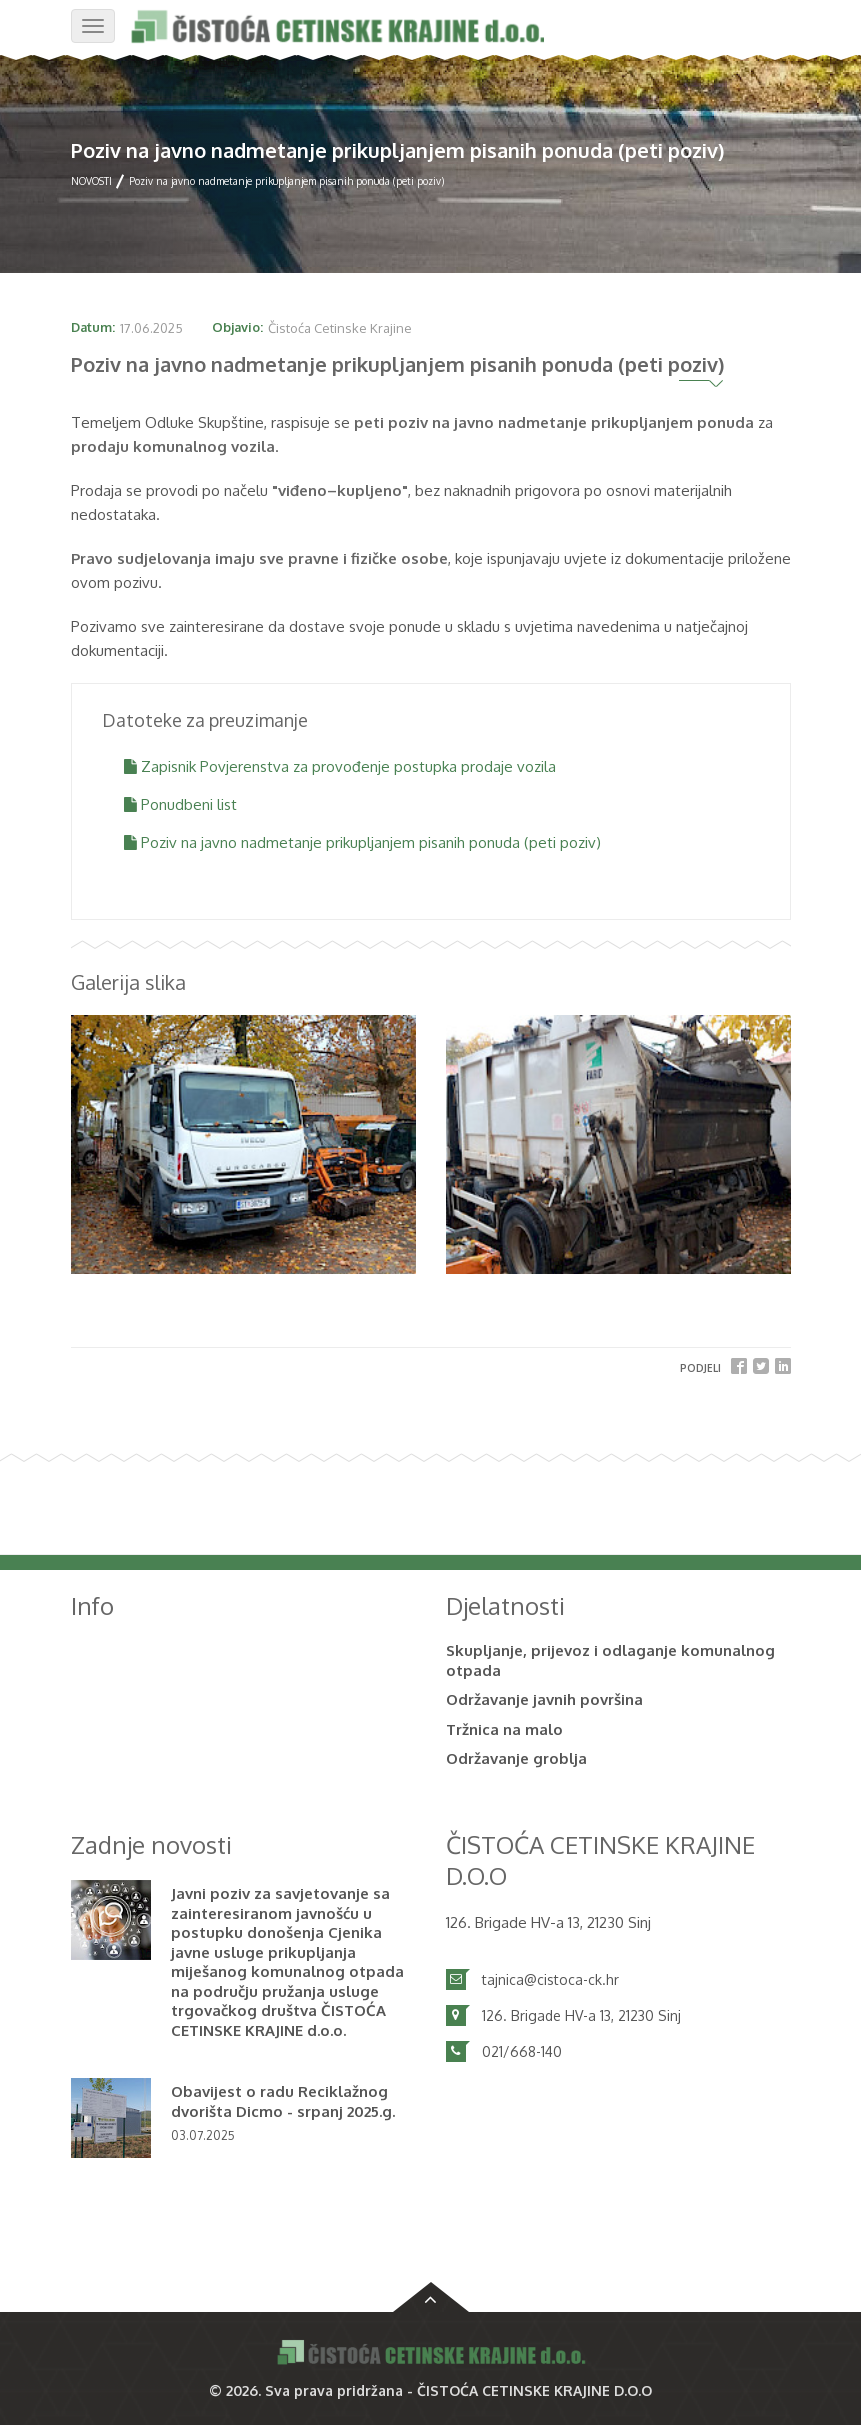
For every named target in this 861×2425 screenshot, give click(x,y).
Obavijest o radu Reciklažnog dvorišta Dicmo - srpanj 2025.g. (283, 2101)
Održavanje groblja (516, 1758)
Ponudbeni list (180, 804)
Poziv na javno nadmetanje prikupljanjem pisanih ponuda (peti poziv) (362, 842)
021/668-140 (522, 2051)
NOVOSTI (91, 181)
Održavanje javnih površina (544, 1699)
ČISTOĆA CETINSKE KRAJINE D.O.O (534, 2390)
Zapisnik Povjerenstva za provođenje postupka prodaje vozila (340, 766)
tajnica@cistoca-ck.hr (550, 1979)
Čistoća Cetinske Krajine (340, 328)
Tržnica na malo (504, 1729)
